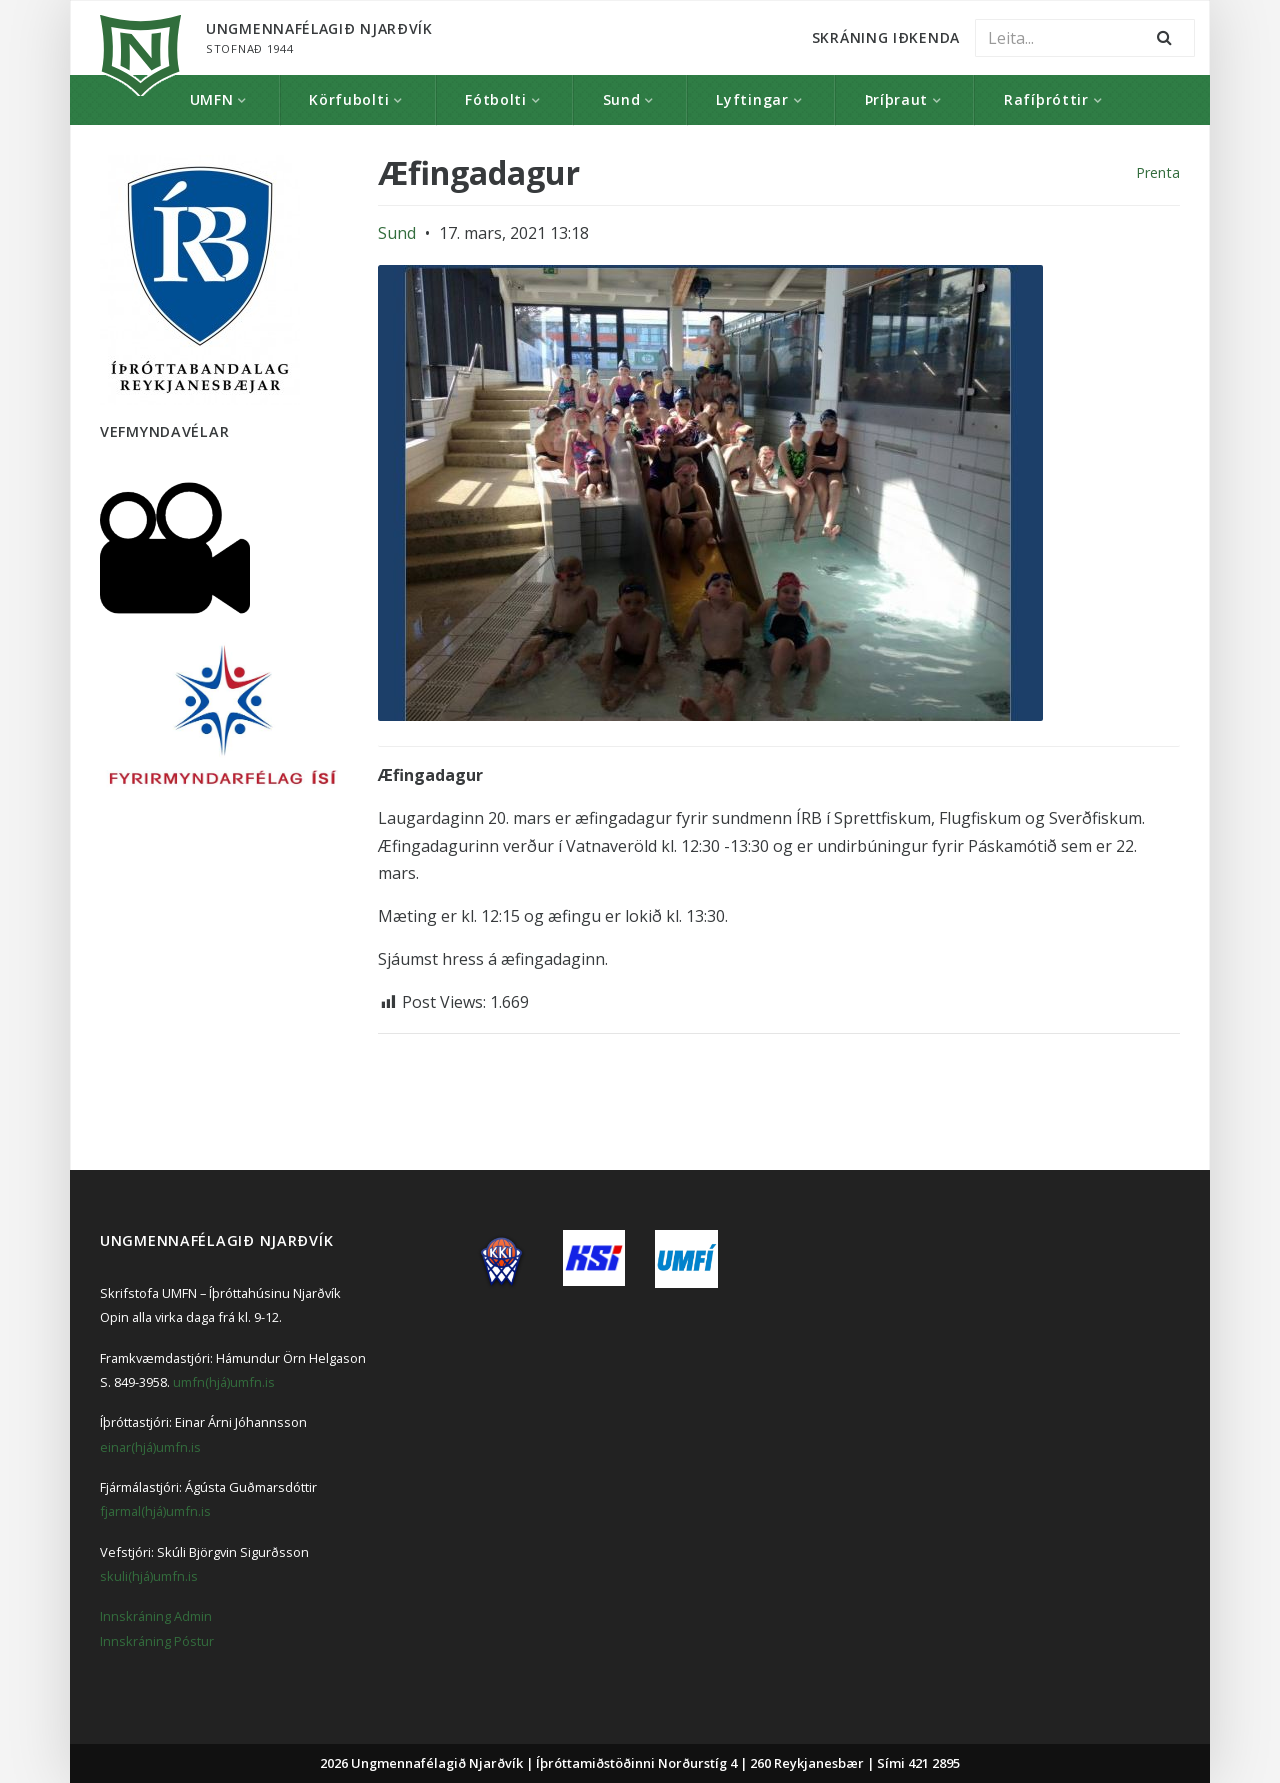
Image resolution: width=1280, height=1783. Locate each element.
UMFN (212, 99)
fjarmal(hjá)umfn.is (155, 1511)
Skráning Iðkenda (886, 37)
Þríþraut (897, 99)
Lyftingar (752, 99)
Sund (622, 99)
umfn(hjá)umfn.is (224, 1382)
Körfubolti (349, 99)
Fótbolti (496, 99)
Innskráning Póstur (157, 1641)
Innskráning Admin (156, 1616)
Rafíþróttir (1046, 99)
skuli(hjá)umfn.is (149, 1576)
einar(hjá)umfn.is (150, 1447)
